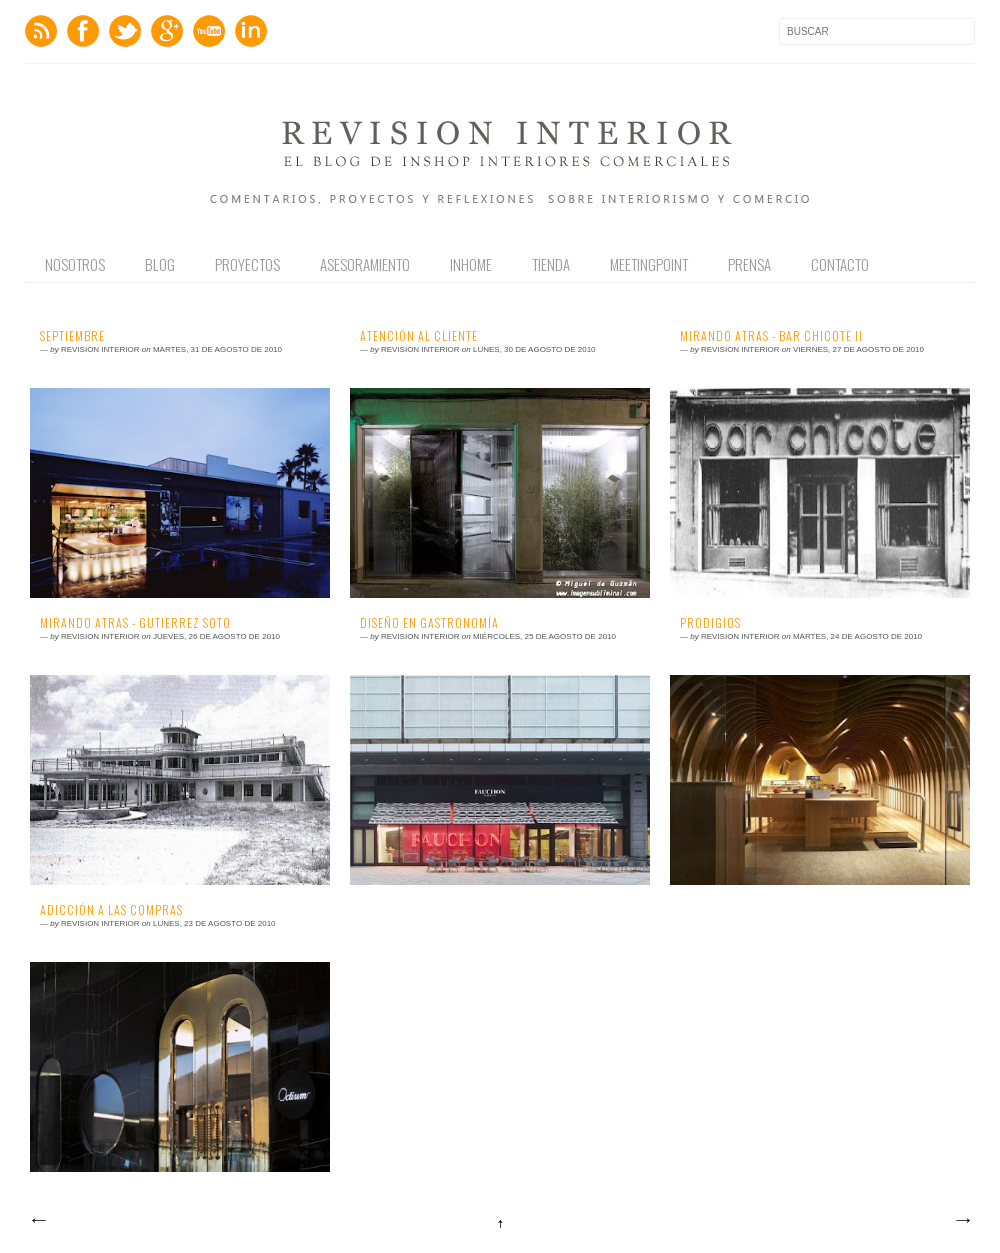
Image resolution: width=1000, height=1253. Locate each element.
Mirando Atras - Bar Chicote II (771, 336)
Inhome (471, 264)
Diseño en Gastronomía (429, 623)
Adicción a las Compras (111, 910)
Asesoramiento (365, 264)
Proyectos (247, 264)
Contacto (840, 264)
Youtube (209, 31)
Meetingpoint (649, 264)
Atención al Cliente (419, 336)
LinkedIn (251, 31)
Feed (41, 31)
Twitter (125, 31)
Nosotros (75, 264)
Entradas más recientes (38, 1221)
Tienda (551, 264)
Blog (160, 264)
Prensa (749, 264)
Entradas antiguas (962, 1221)
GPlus (167, 31)
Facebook (83, 31)
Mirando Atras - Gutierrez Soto (135, 623)
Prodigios (710, 623)
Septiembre (72, 336)
